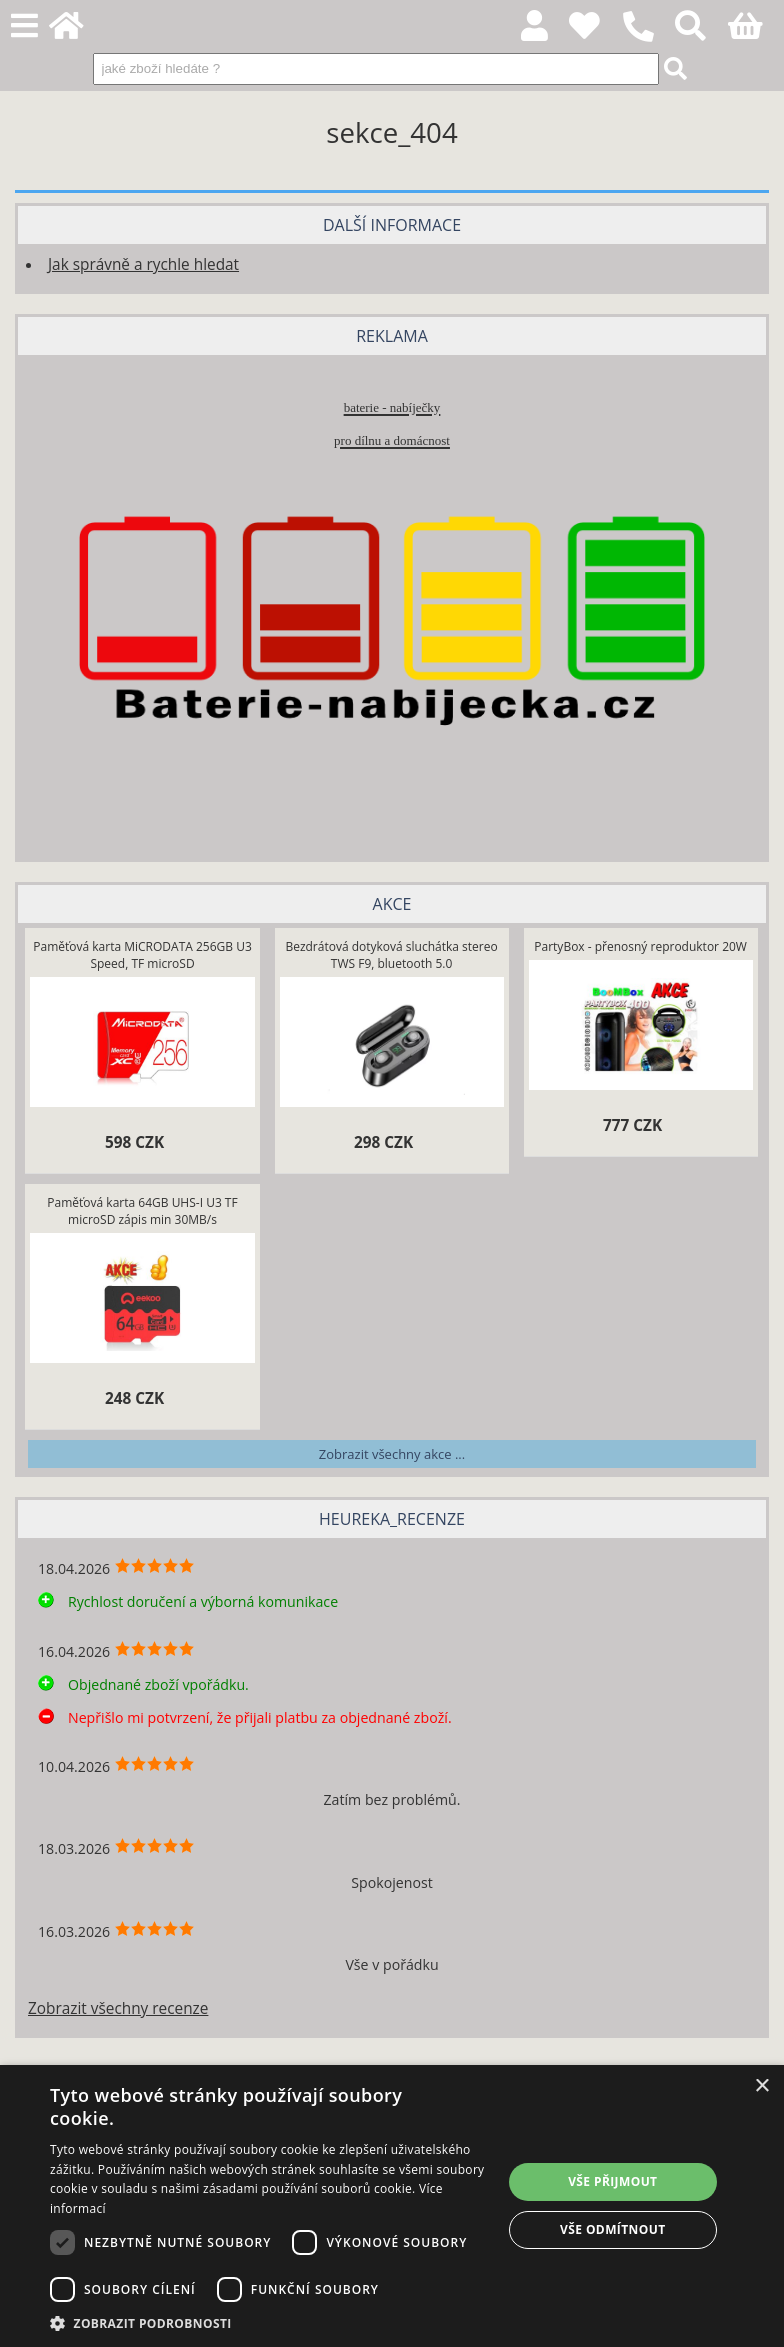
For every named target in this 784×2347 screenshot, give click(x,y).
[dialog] (392, 2206)
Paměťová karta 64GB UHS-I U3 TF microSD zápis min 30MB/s (142, 1211)
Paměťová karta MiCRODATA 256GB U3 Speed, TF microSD (142, 955)
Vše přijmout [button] (612, 2181)
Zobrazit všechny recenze (118, 2008)
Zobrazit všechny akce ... (392, 1454)
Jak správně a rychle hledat (143, 264)
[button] (269, 2322)
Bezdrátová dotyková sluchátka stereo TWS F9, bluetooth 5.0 (391, 955)
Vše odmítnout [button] (612, 2229)
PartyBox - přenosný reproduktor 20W (640, 946)
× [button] (761, 2086)
